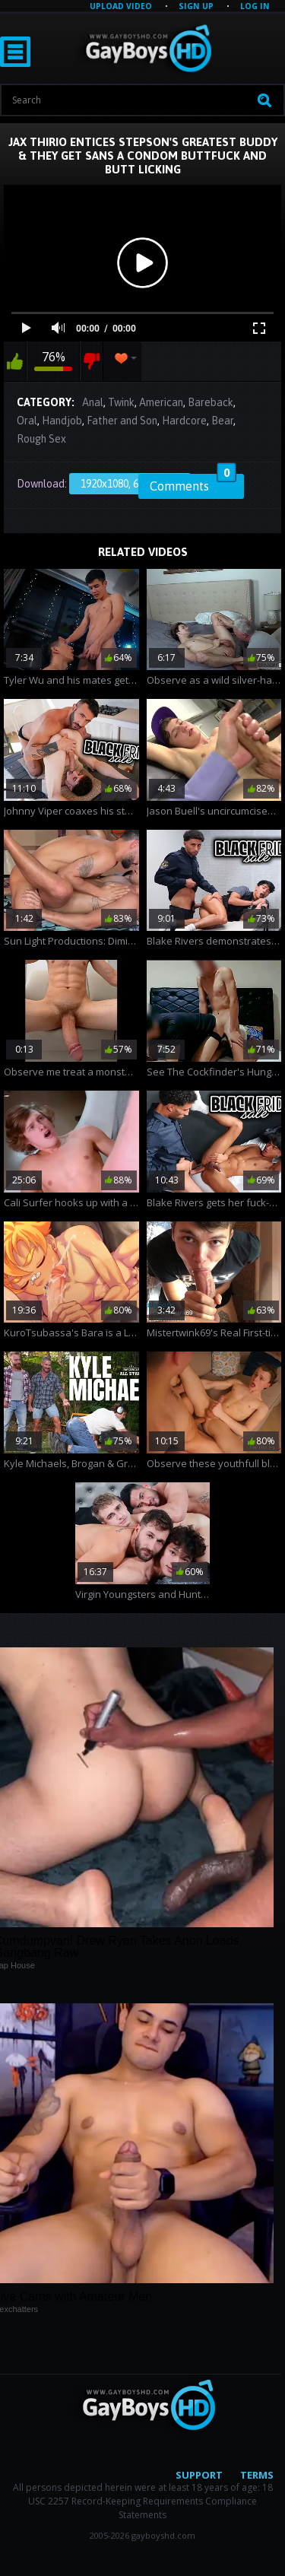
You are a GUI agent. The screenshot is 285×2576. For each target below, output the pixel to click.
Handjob (62, 421)
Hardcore (184, 421)
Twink (121, 402)
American (161, 402)
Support (199, 2475)
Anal (92, 402)
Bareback (210, 402)
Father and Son (122, 421)
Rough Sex (41, 439)
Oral (27, 421)
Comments (193, 484)
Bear (222, 421)
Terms (257, 2475)
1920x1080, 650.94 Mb (130, 484)
